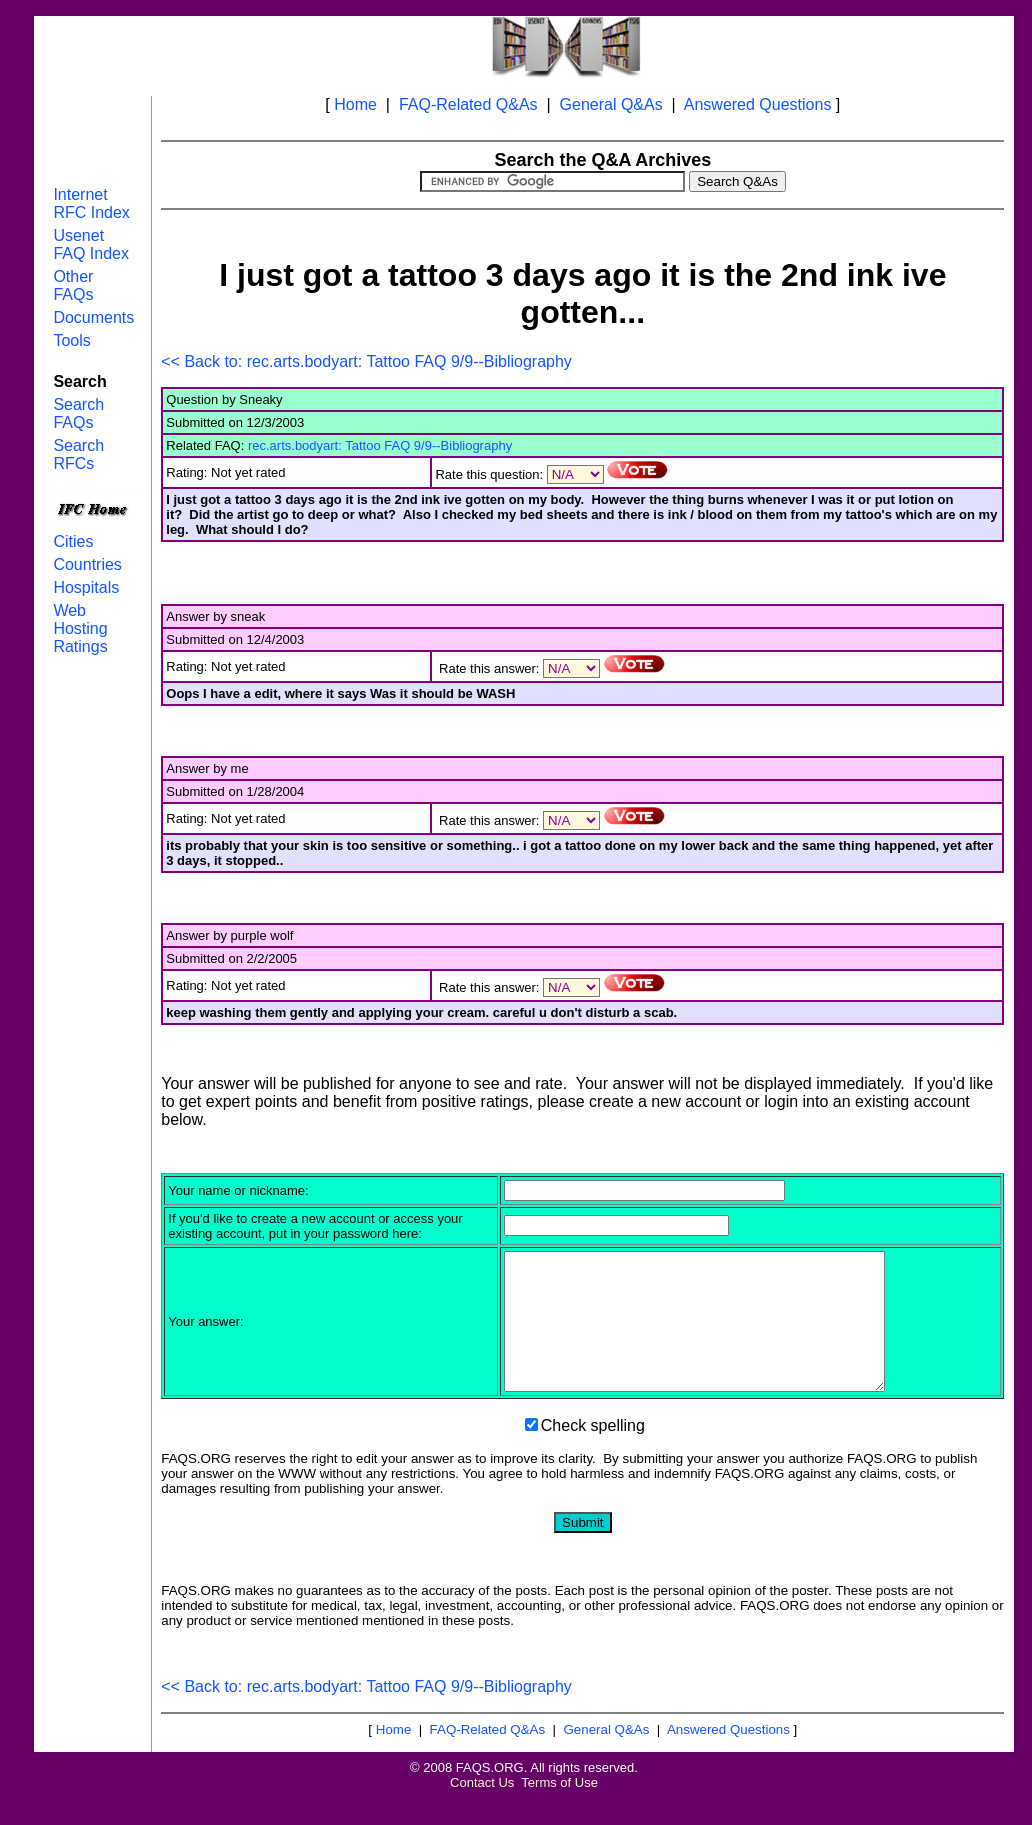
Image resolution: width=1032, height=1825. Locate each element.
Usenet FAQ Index (91, 244)
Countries (87, 564)
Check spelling (593, 1452)
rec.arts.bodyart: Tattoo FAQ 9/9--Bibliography (380, 445)
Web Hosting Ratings (80, 628)
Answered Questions (758, 104)
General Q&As (611, 104)
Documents (93, 317)
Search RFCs (78, 454)
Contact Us (482, 1809)
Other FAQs (73, 285)
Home (355, 104)
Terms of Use (559, 1809)
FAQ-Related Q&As (468, 104)
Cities (73, 541)
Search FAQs (78, 413)
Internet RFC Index (91, 203)
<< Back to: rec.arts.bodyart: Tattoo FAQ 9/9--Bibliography (366, 361)
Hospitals (86, 587)
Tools (71, 340)
